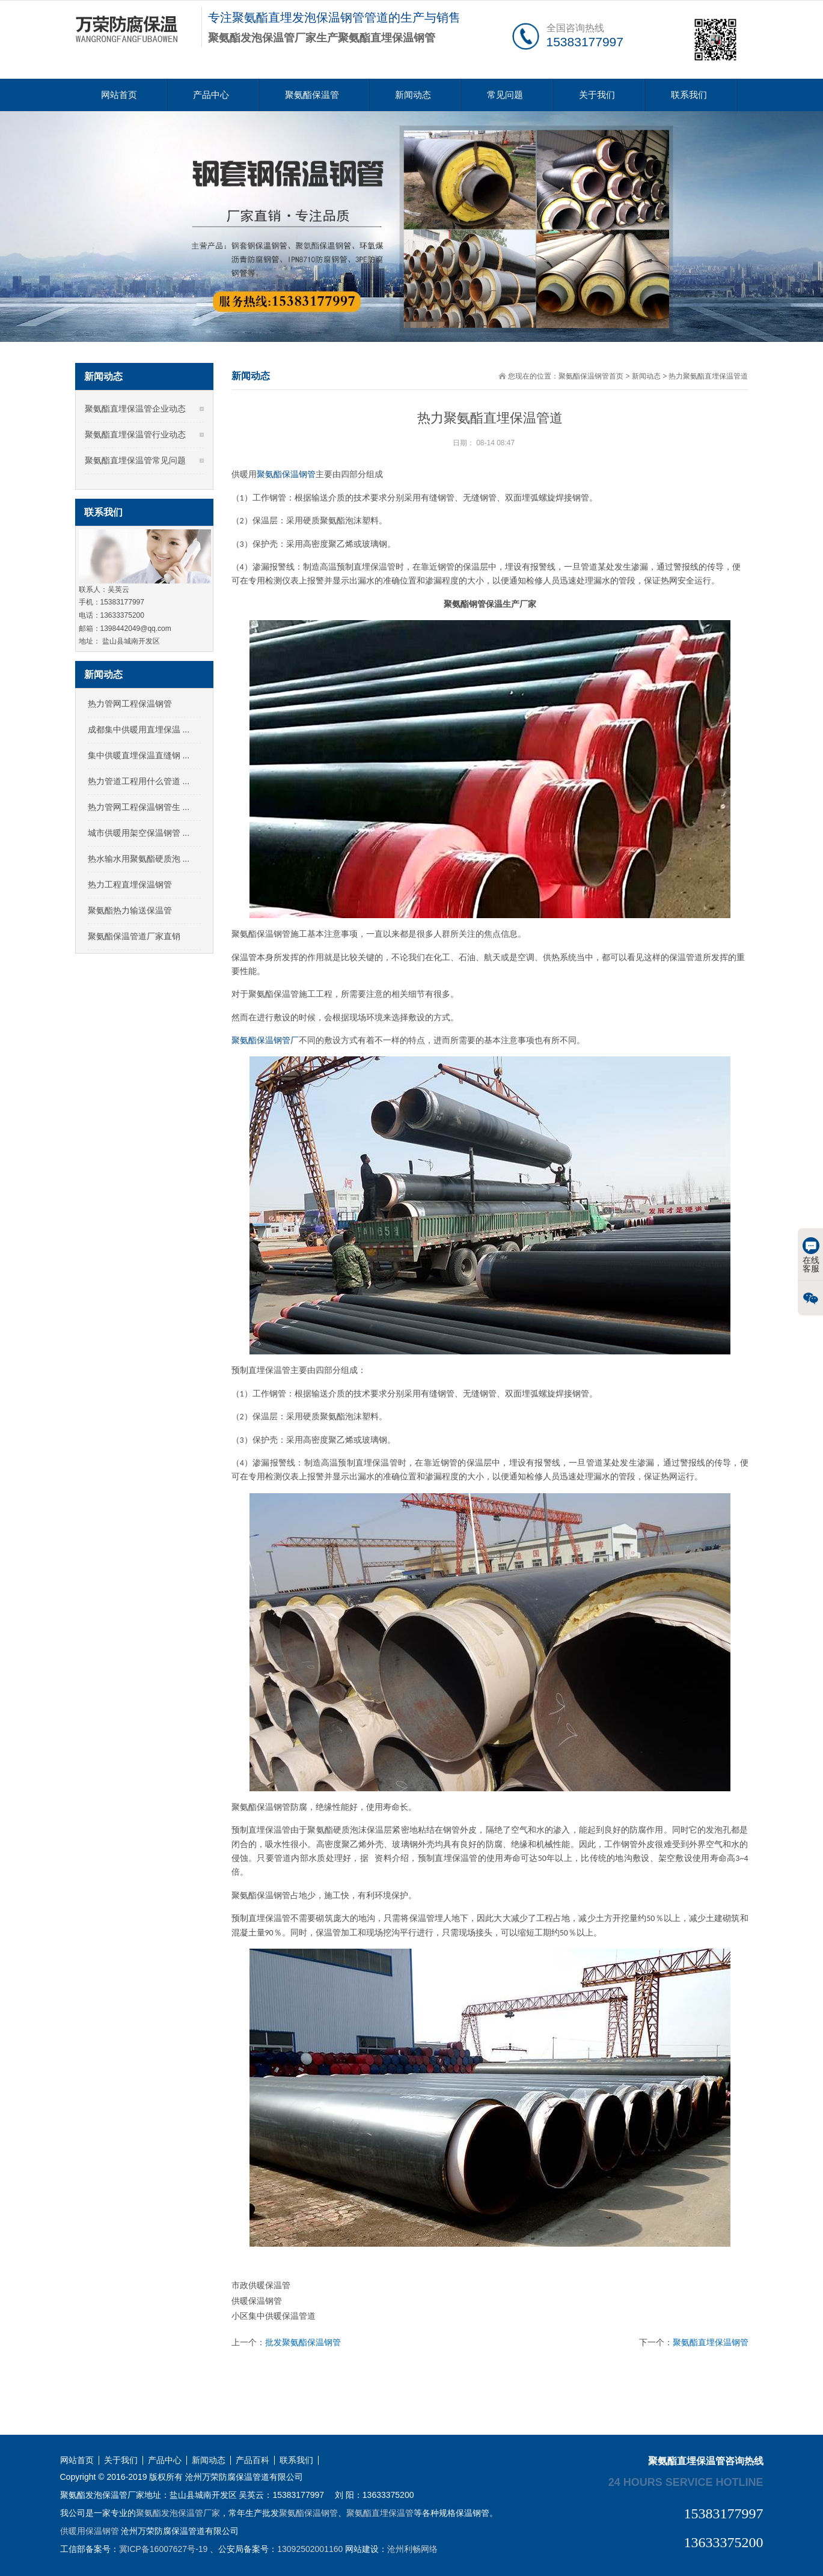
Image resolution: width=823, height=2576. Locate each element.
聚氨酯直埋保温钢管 (710, 2342)
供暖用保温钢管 (89, 2531)
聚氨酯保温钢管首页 (590, 376)
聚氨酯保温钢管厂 (265, 1040)
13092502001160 (310, 2549)
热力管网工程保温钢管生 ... (139, 807)
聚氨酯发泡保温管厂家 (178, 2513)
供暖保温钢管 (256, 2301)
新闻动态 (413, 95)
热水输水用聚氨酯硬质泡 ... (139, 858)
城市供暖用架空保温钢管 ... (139, 833)
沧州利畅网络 (412, 2549)
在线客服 (811, 1255)
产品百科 (252, 2460)
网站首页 (119, 95)
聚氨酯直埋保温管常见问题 (135, 460)
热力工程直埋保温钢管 (130, 884)
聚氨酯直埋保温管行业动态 (135, 434)
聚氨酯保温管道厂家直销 (134, 936)
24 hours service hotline (685, 2481)
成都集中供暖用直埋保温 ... (139, 729)
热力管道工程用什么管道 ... (139, 781)
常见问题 (505, 95)
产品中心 (211, 95)
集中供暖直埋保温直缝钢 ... (139, 755)
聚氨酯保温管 (312, 95)
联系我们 (689, 95)
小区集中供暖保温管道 (273, 2316)
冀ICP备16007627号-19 (163, 2549)
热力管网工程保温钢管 (130, 703)
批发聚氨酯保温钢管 (303, 2342)
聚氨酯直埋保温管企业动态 (135, 408)
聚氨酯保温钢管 (286, 474)
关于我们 (597, 95)
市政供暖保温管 (260, 2285)
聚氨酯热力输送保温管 (130, 910)
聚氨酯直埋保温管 (380, 2513)
